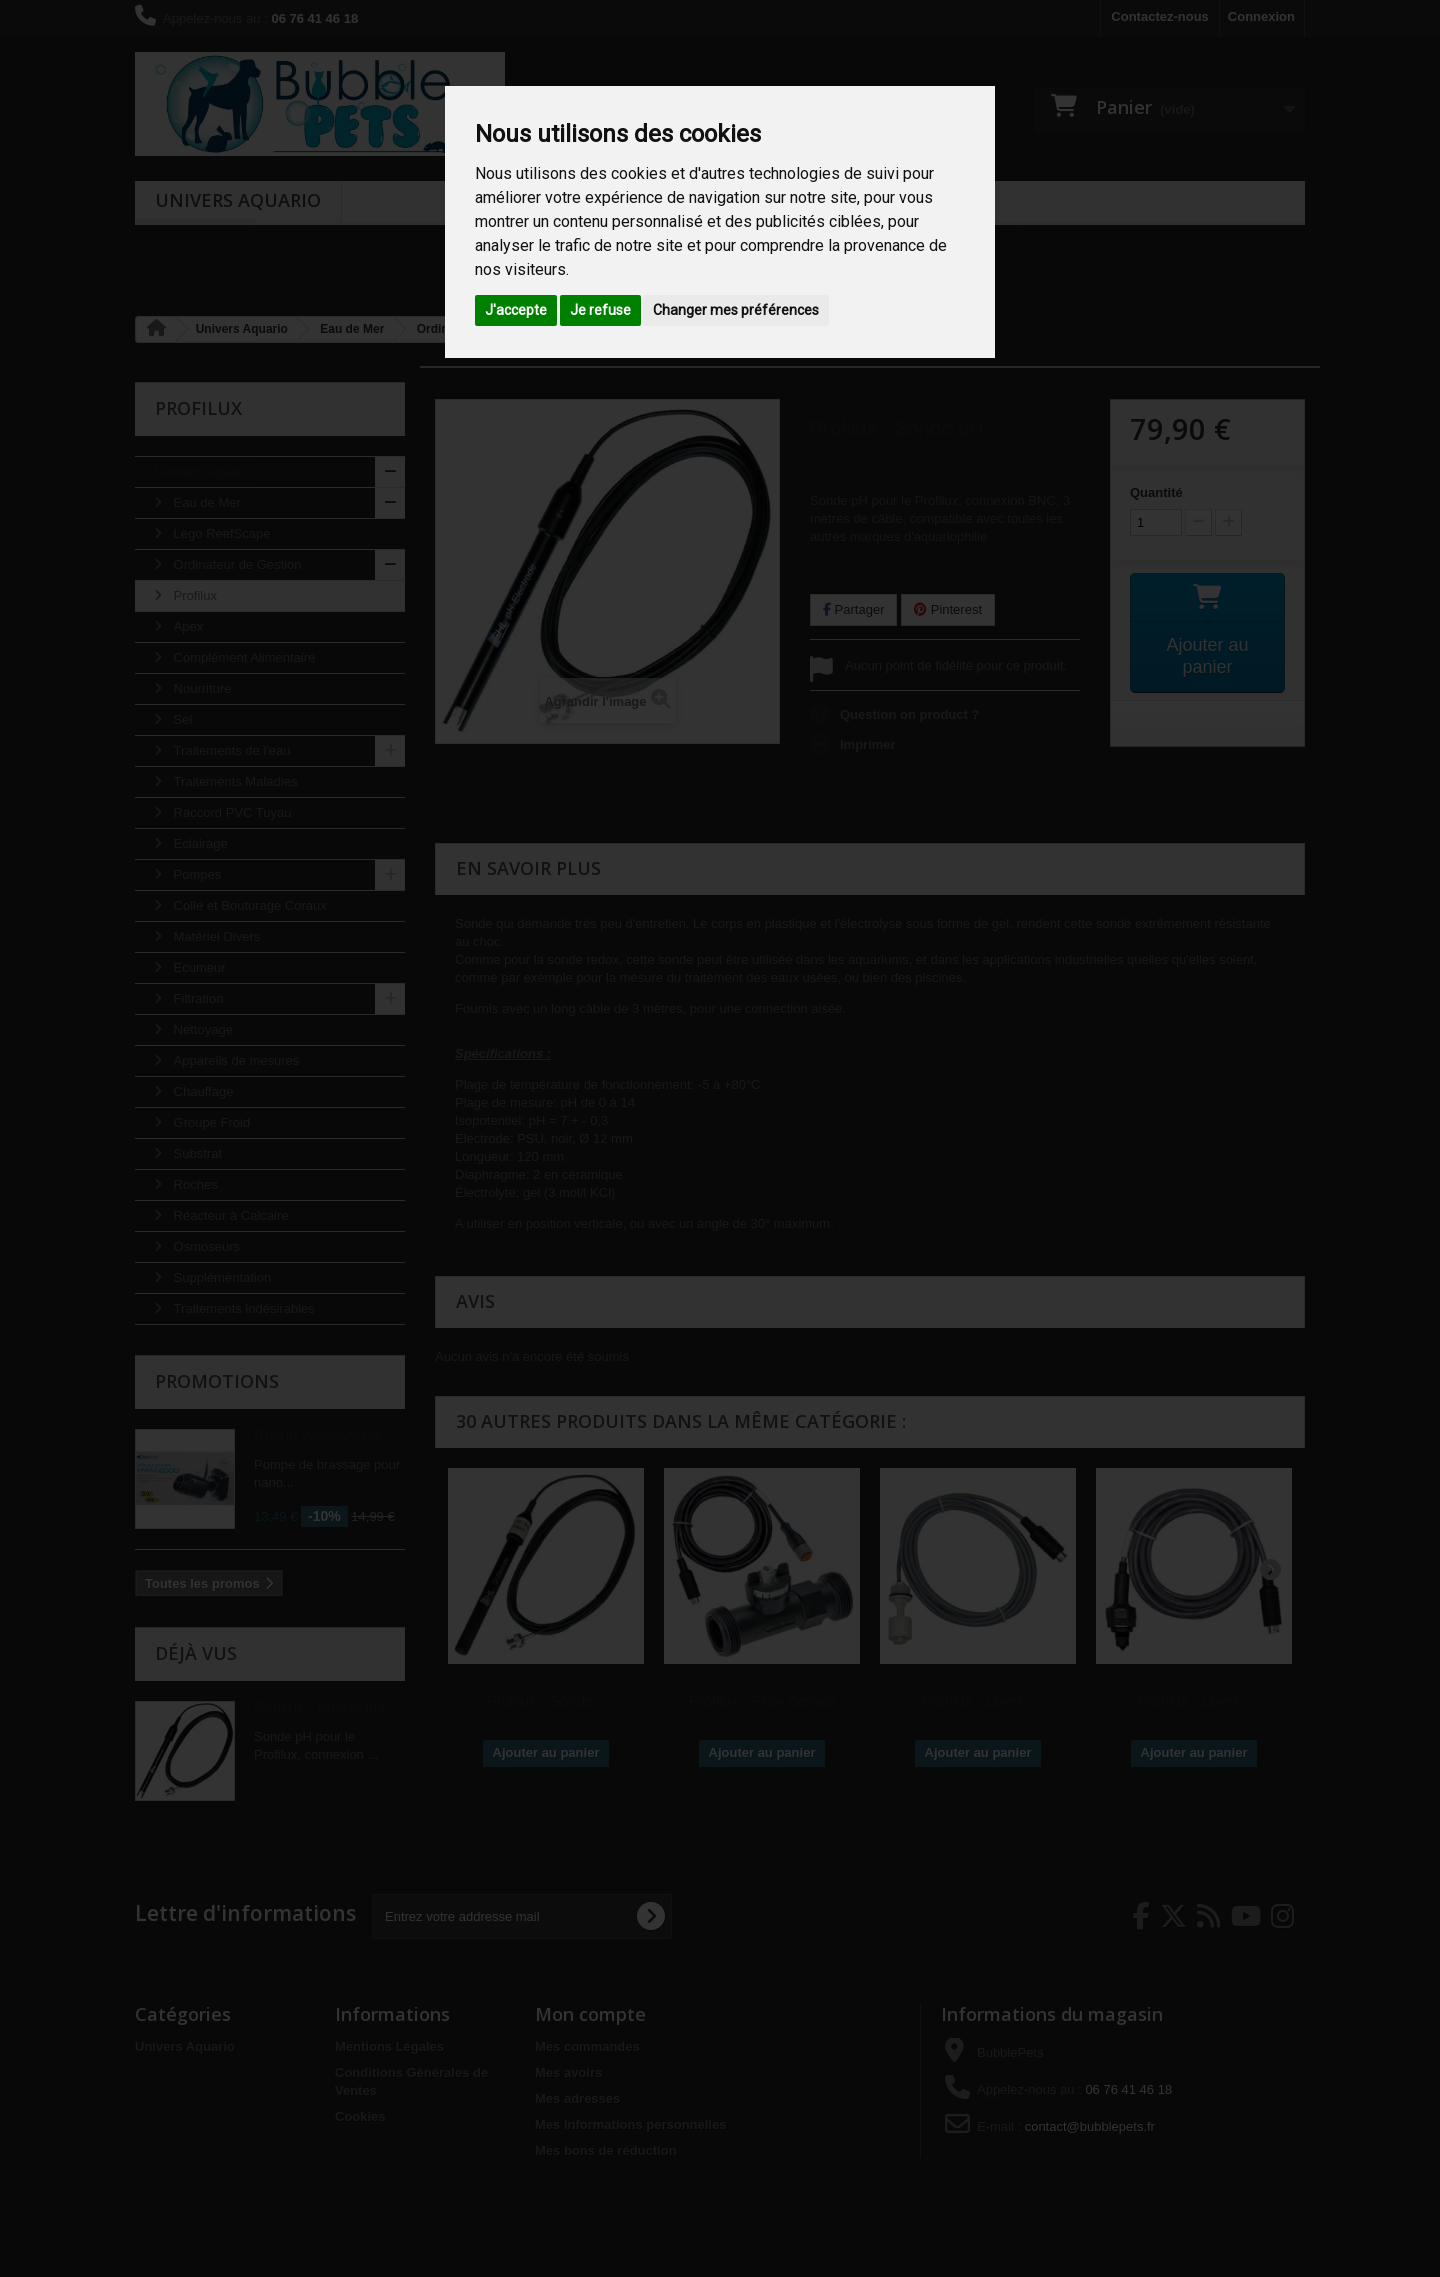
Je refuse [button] (600, 310)
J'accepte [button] (516, 310)
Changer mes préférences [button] (736, 310)
